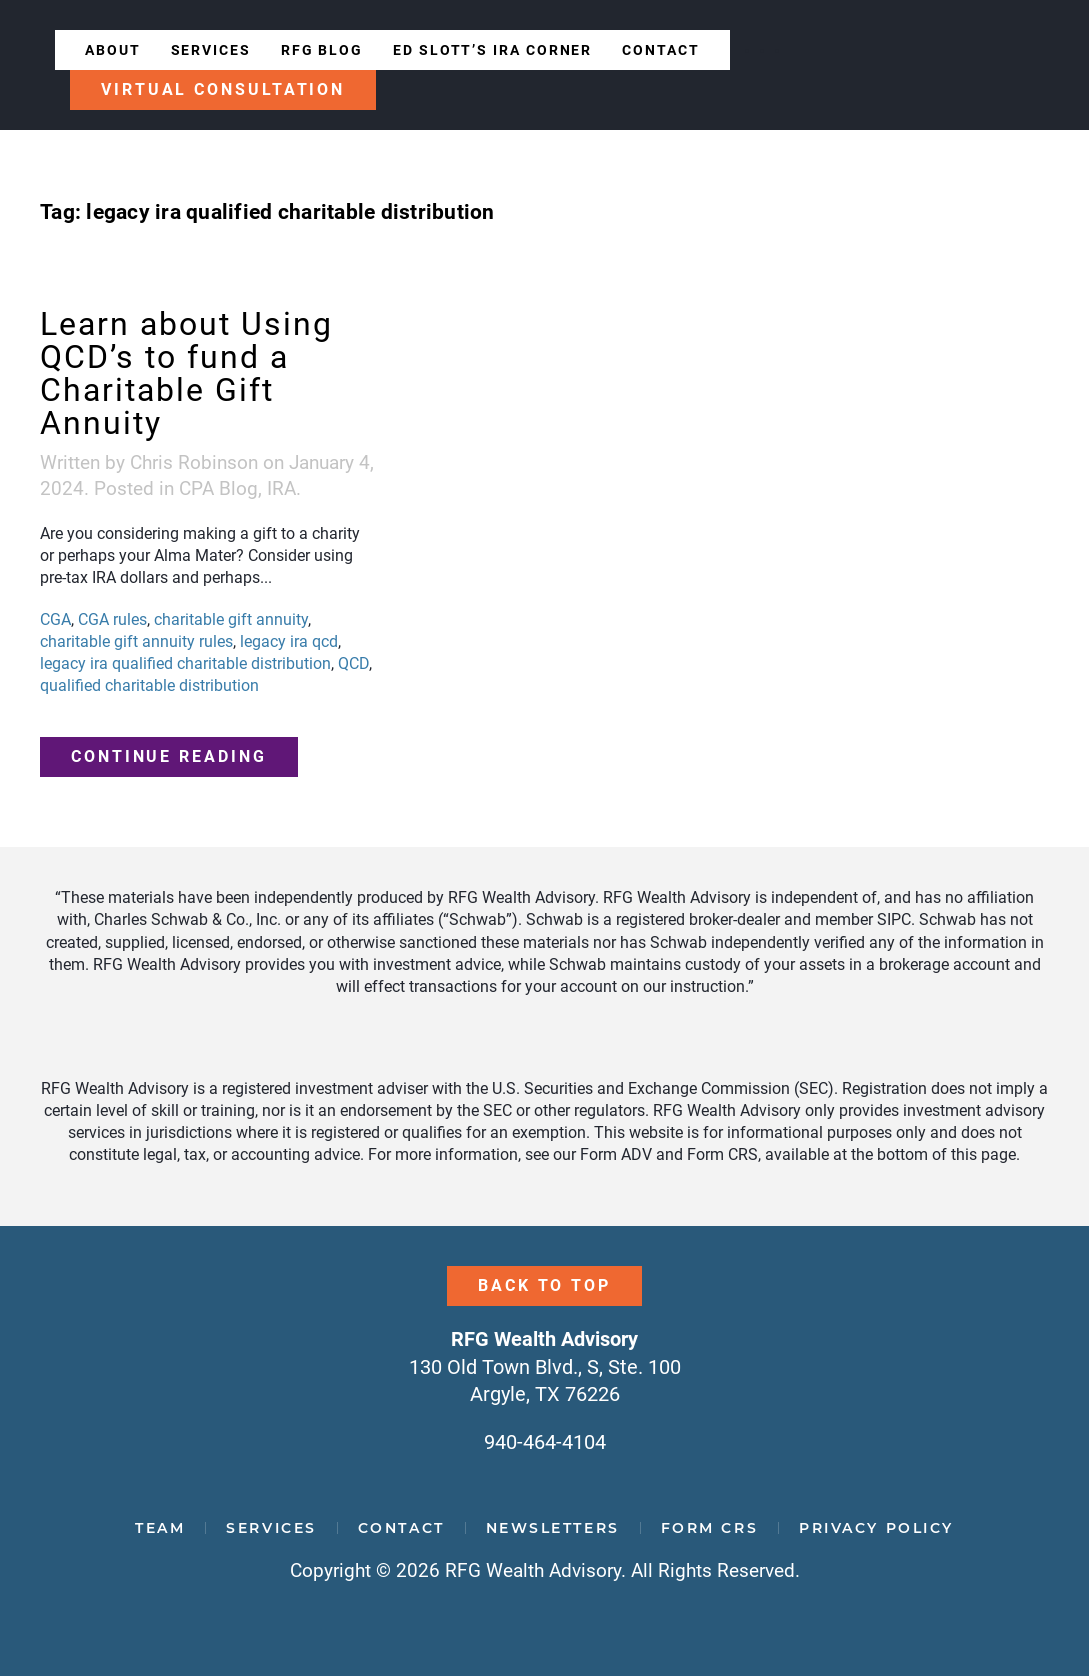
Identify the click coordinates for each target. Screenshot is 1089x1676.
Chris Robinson (194, 462)
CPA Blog (218, 488)
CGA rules (112, 619)
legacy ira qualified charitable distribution (185, 663)
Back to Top (544, 1285)
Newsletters (553, 1528)
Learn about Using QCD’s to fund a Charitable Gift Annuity (186, 373)
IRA (281, 488)
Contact (660, 50)
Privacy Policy (876, 1528)
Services (211, 50)
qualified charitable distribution (149, 685)
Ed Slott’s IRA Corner (492, 50)
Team (160, 1528)
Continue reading (169, 756)
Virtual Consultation (223, 89)
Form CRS (709, 1528)
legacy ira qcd (289, 641)
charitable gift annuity (231, 619)
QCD (353, 663)
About (113, 50)
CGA (55, 619)
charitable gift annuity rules (136, 641)
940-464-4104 (545, 1442)
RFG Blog (322, 50)
